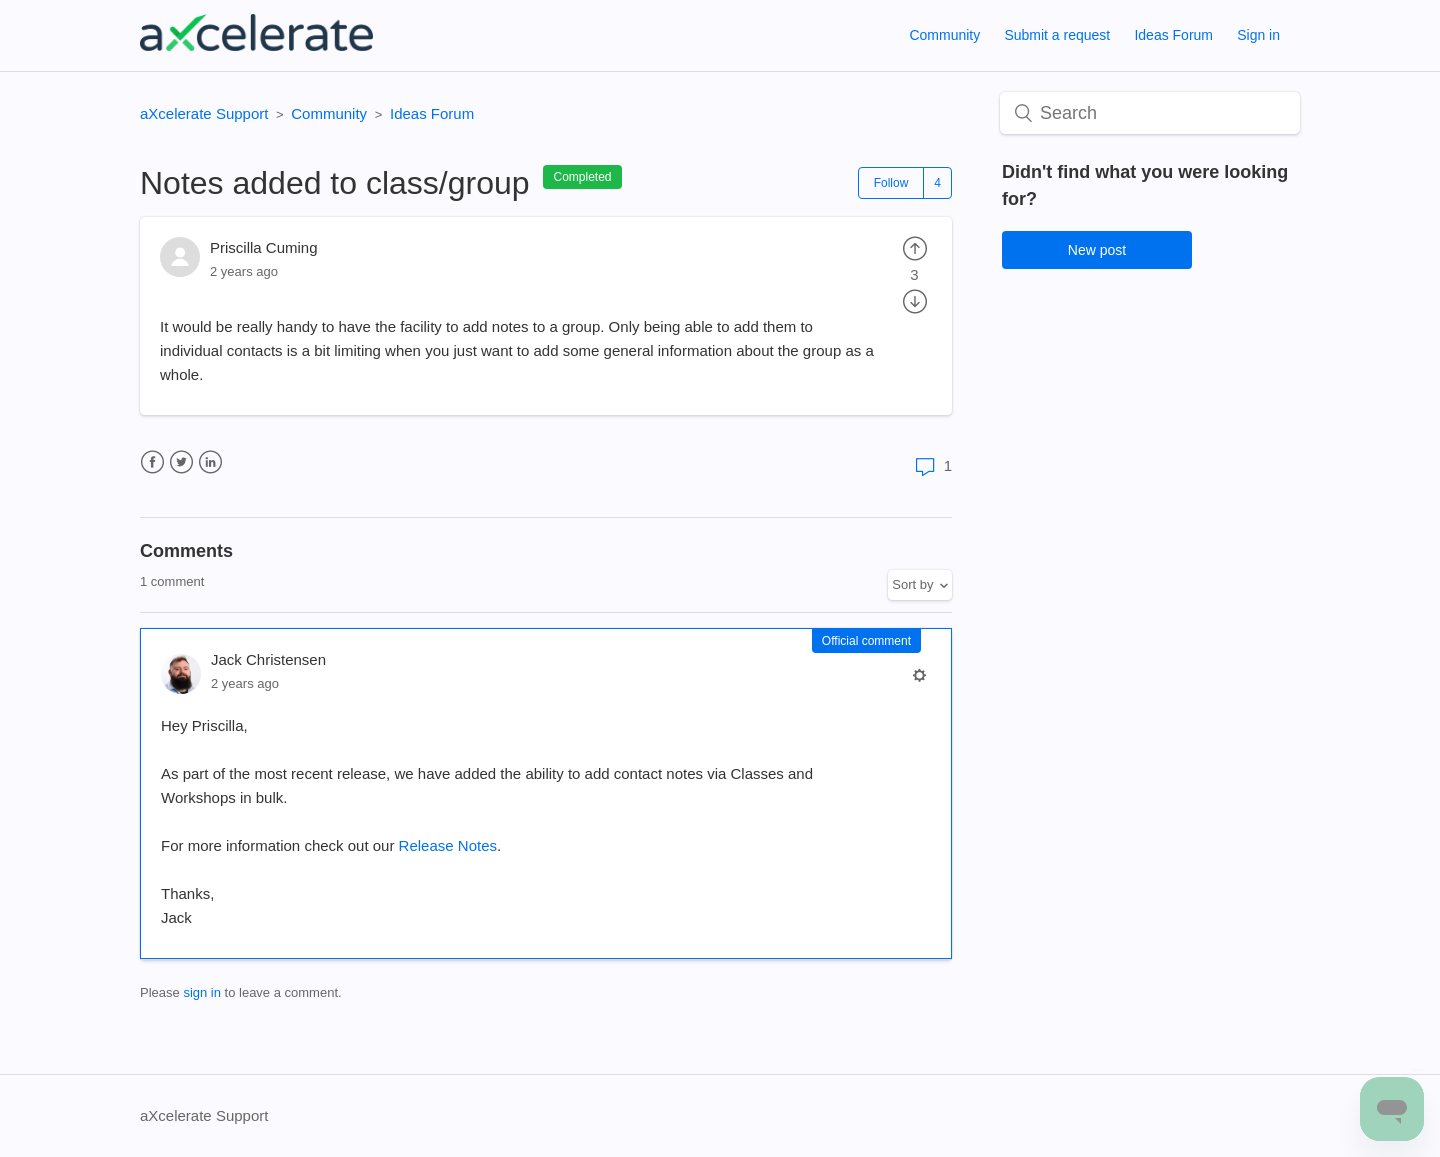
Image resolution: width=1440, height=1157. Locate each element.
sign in (202, 992)
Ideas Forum (1173, 35)
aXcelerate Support (204, 113)
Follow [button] (891, 183)
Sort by (912, 584)
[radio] (915, 247)
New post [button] (1097, 250)
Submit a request (1057, 35)
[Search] (1150, 113)
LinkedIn (210, 462)
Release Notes (448, 845)
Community (944, 35)
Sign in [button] (1258, 35)
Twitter (181, 462)
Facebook (152, 462)
